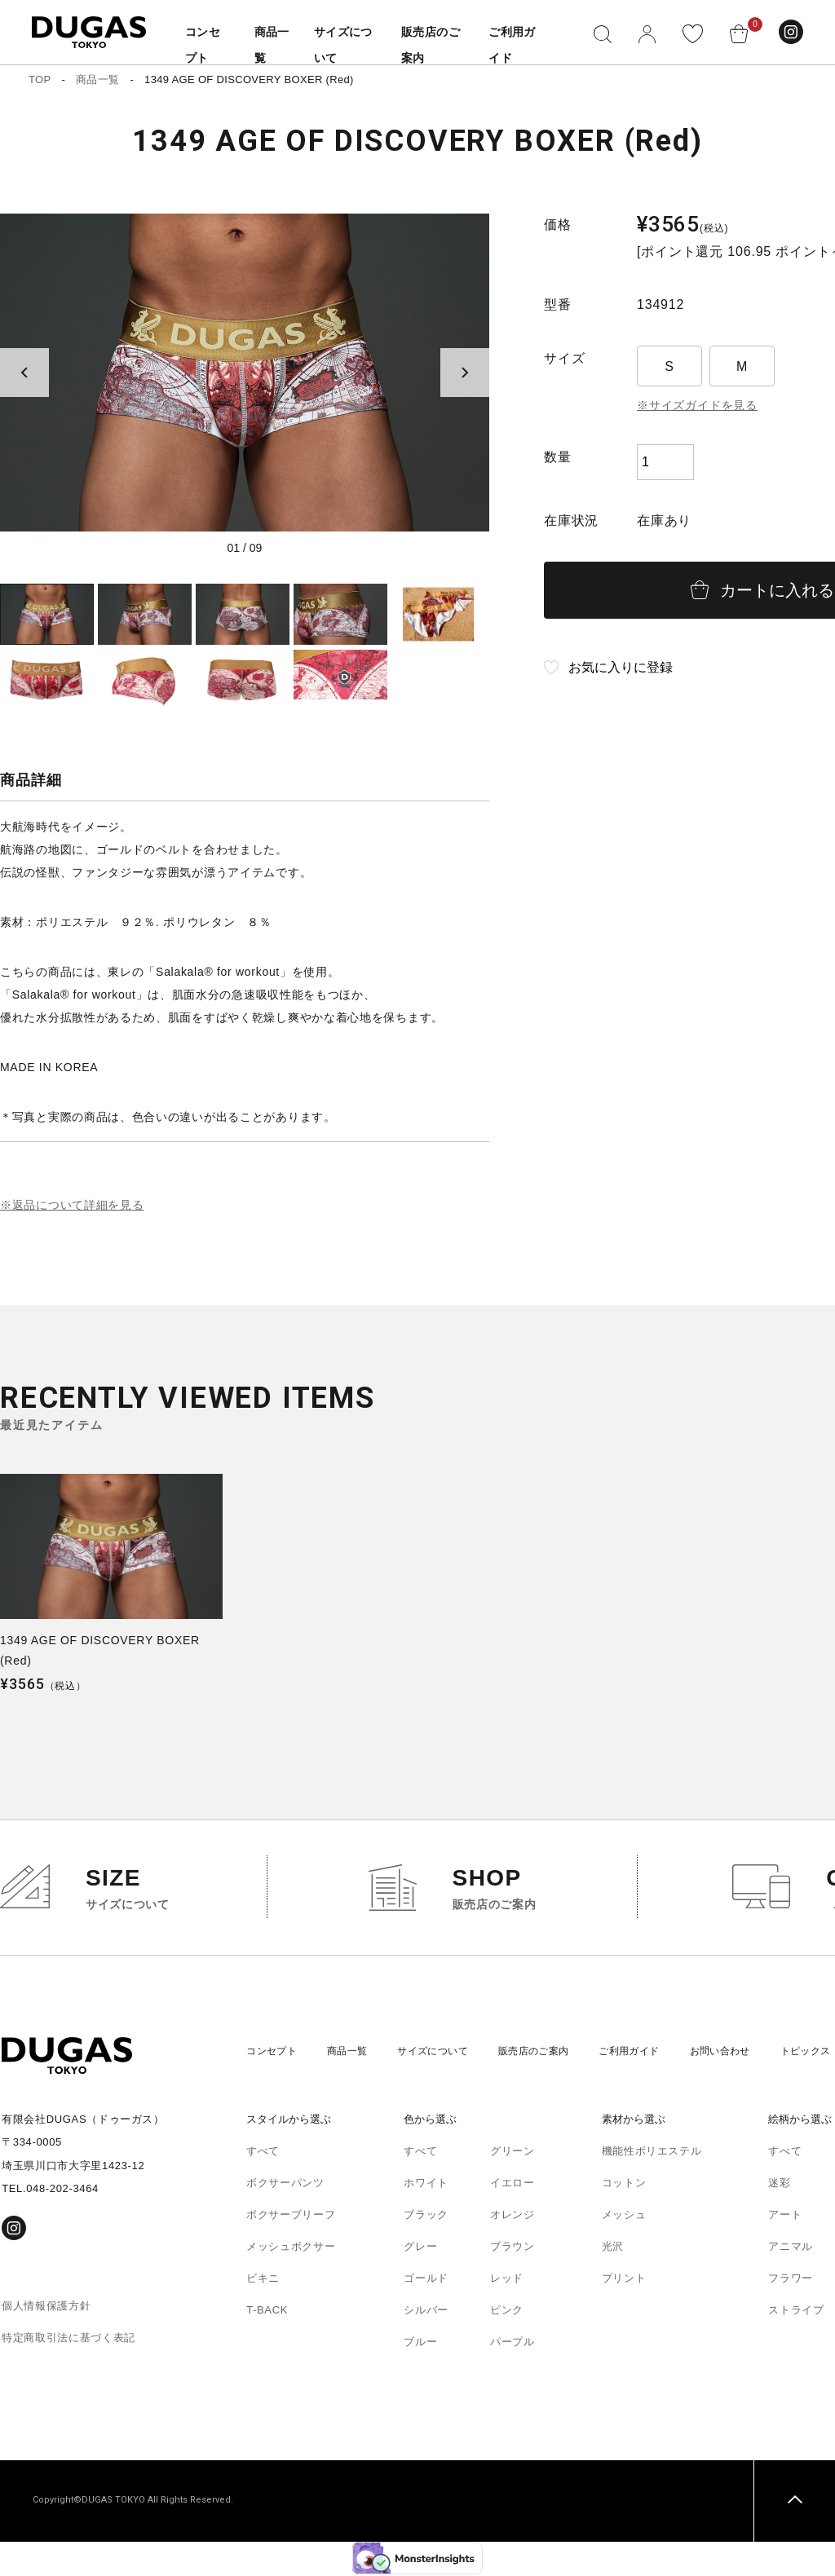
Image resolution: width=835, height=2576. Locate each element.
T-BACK (267, 2311)
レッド (507, 2280)
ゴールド (426, 2280)
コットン (624, 2184)
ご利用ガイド (656, 2052)
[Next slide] (465, 372)
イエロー (512, 2184)
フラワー (790, 2280)
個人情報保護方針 (46, 2306)
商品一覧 (97, 79)
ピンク (507, 2311)
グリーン (512, 2152)
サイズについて (446, 2052)
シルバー (426, 2311)
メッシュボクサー (290, 2248)
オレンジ (512, 2216)
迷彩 (779, 2184)
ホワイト (426, 2184)
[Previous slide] (24, 372)
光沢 (613, 2248)
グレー (420, 2248)
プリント (624, 2280)
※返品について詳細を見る (72, 1205)
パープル (512, 2343)
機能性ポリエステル (652, 2152)
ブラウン (512, 2248)
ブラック (426, 2216)
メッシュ (624, 2216)
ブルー (420, 2343)
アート (785, 2216)
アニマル (790, 2248)
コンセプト (274, 2052)
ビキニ (263, 2280)
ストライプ (796, 2311)
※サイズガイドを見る (697, 405)
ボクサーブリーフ (290, 2216)
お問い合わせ (753, 2052)
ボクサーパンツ (285, 2184)
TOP (40, 79)
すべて (263, 2152)
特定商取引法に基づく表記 (68, 2338)
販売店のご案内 (554, 2052)
